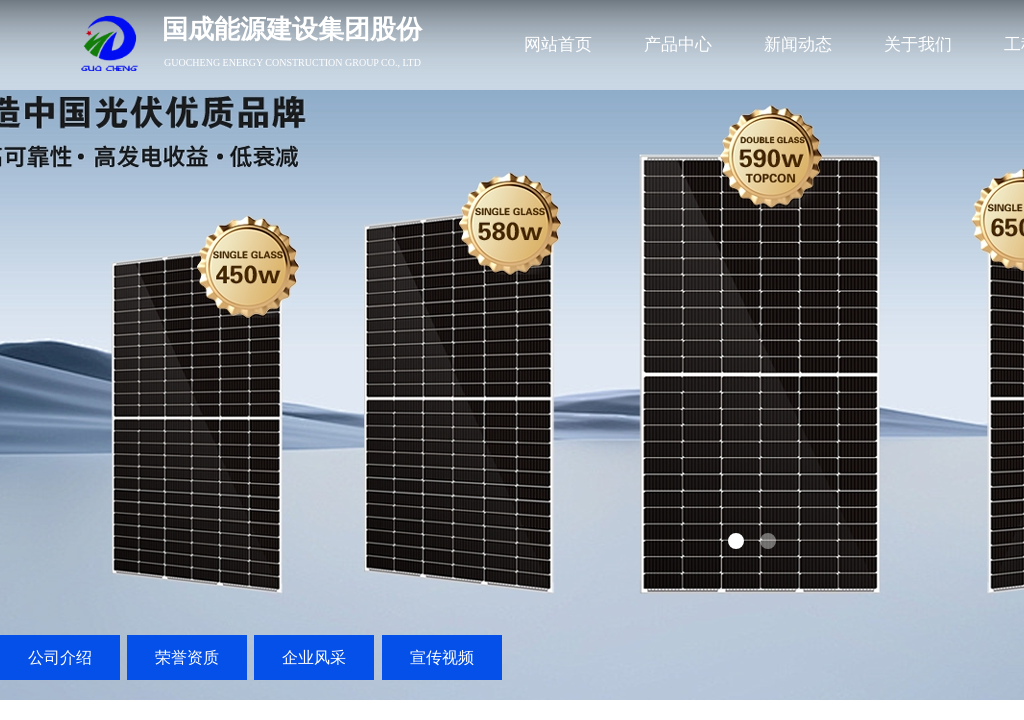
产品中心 (678, 44)
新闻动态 (798, 44)
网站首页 (558, 44)
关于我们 (918, 44)
